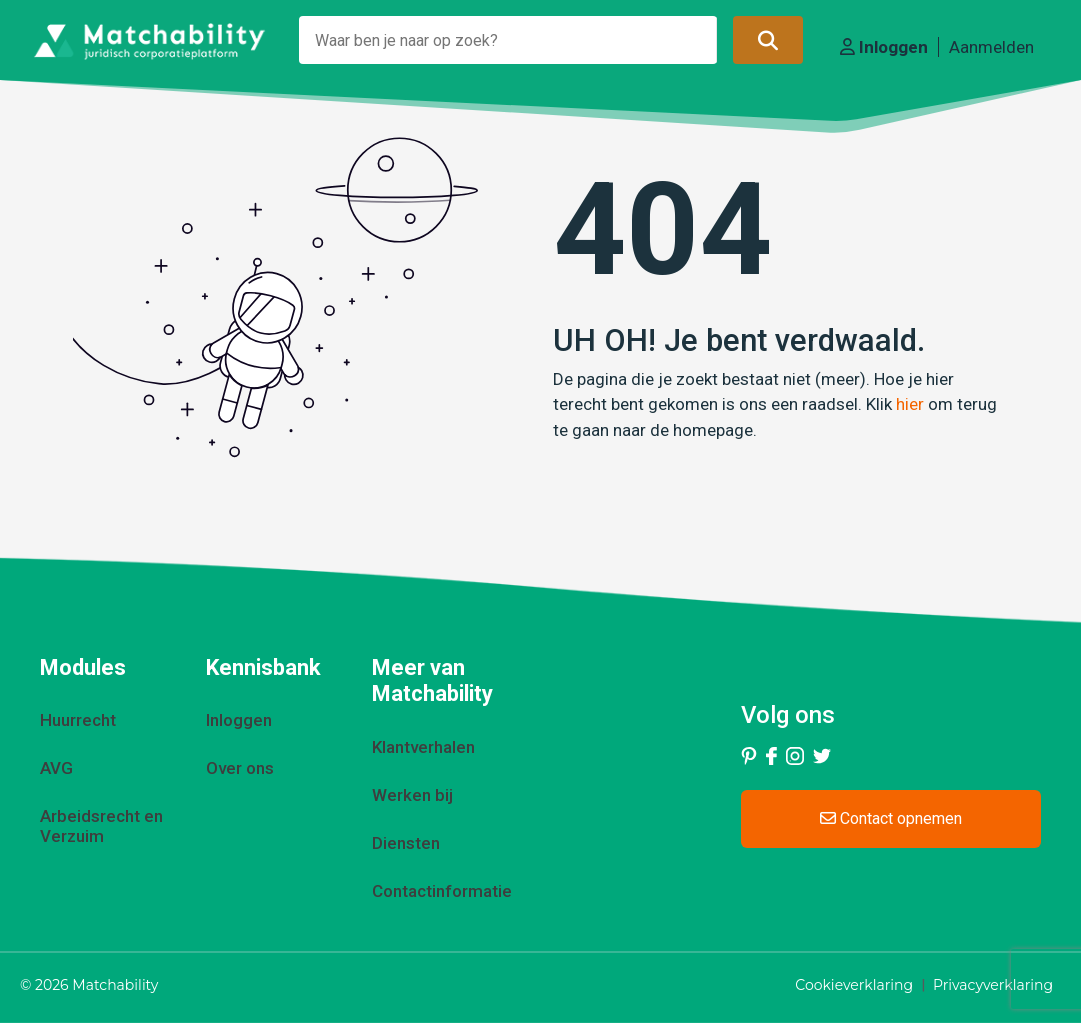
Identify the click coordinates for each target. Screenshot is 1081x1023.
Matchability (115, 985)
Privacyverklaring (993, 985)
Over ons (240, 768)
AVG (56, 768)
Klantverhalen (423, 747)
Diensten (406, 843)
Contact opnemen (891, 818)
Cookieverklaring (854, 985)
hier (910, 404)
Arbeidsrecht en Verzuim (101, 826)
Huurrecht (78, 720)
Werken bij (412, 795)
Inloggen (884, 47)
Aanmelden (991, 47)
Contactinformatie (442, 891)
